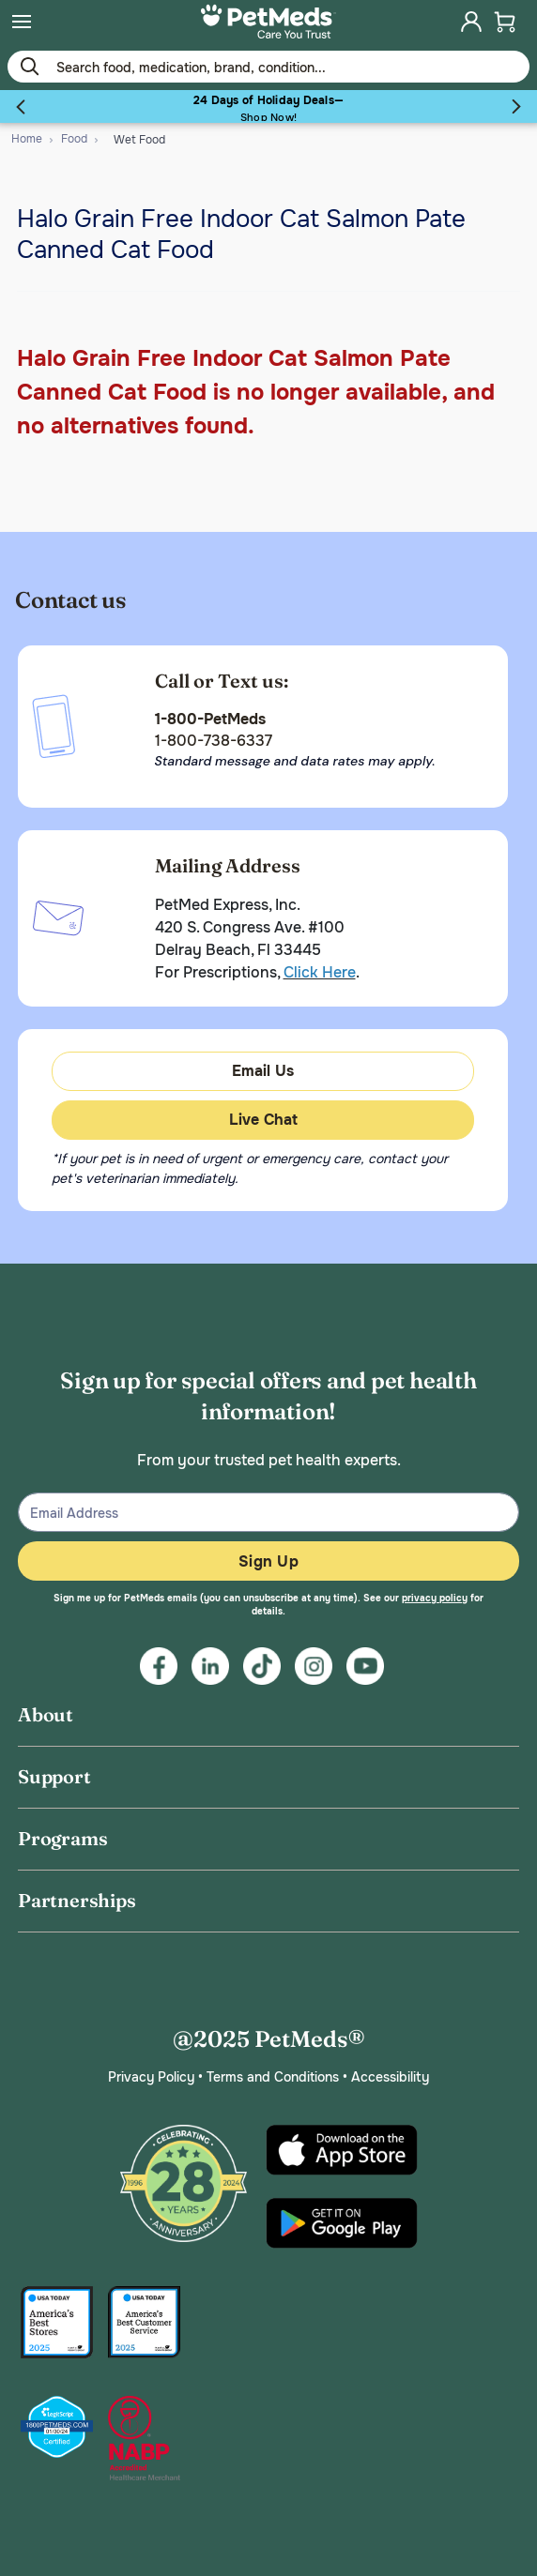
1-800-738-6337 (213, 740)
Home (26, 138)
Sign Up (268, 1561)
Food (74, 138)
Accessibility (390, 2076)
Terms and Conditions (273, 2076)
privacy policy (435, 1598)
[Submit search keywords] (29, 66)
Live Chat (263, 1119)
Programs (62, 1838)
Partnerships (77, 1900)
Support (54, 1776)
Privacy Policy (151, 2076)
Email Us (263, 1071)
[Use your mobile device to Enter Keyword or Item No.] (268, 67)
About (45, 1714)
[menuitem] (21, 21)
